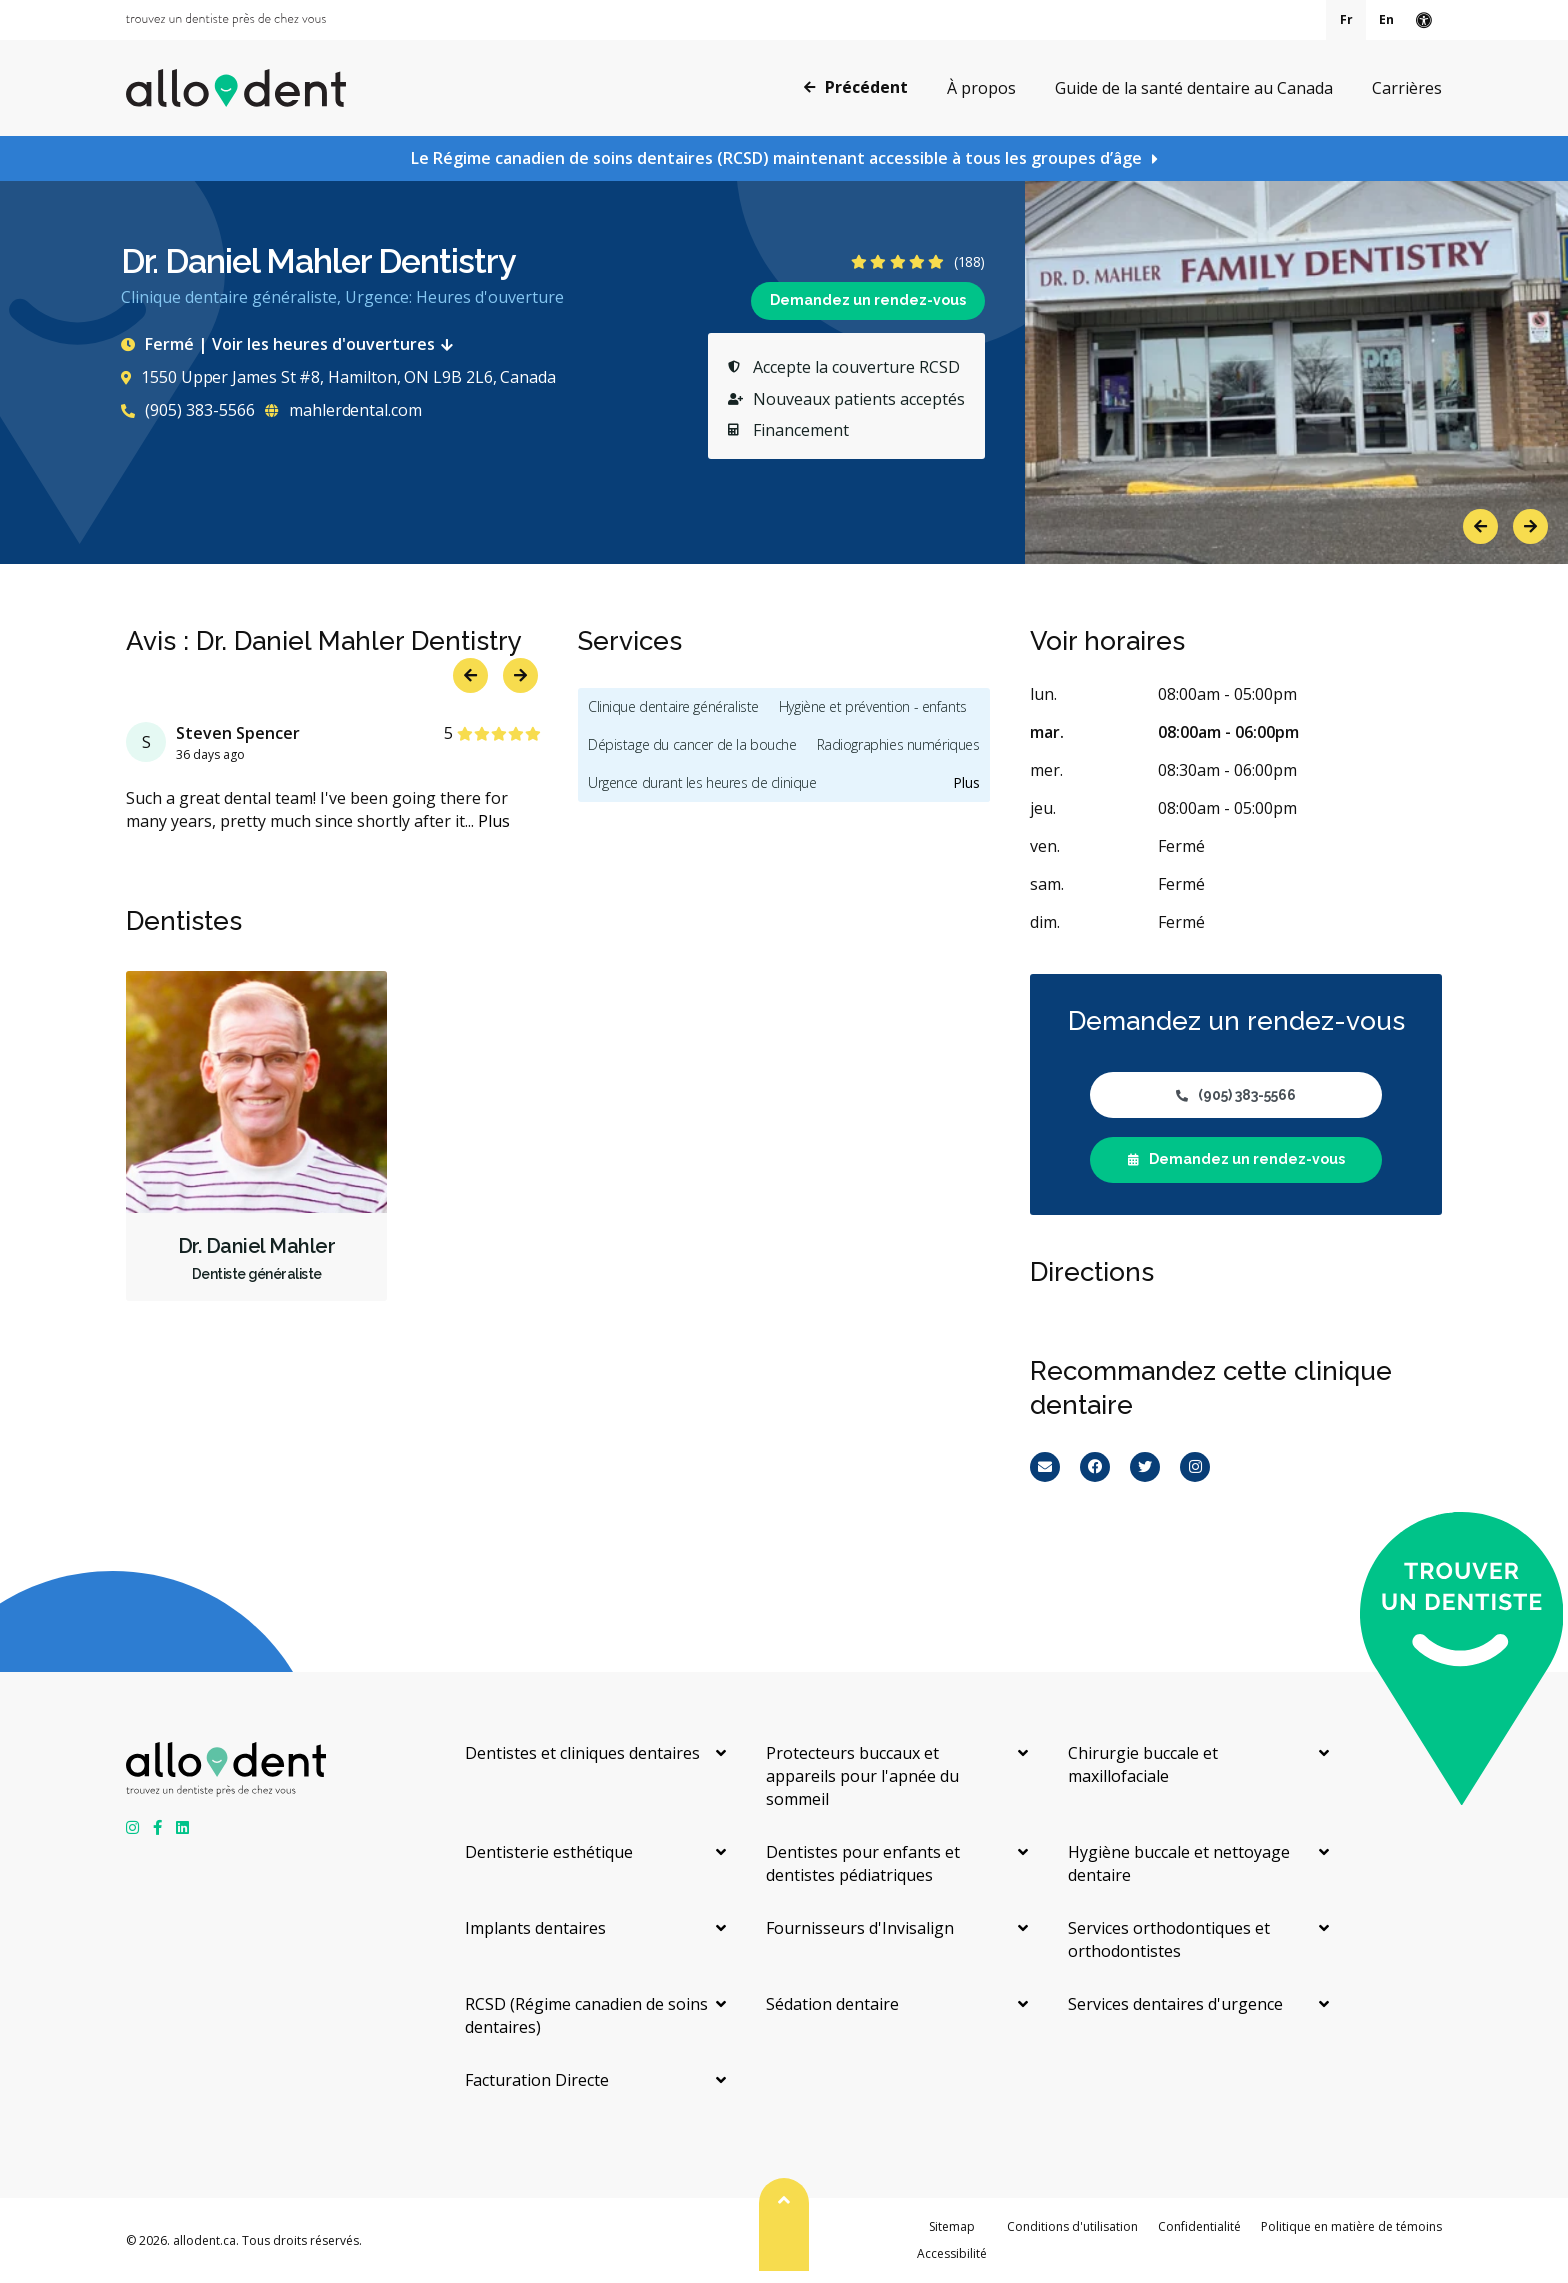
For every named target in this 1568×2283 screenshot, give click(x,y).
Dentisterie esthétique (549, 1852)
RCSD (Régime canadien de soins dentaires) (586, 2015)
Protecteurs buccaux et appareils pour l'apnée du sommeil (862, 1776)
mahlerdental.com (343, 410)
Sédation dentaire (832, 2004)
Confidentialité (1199, 2226)
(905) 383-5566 (188, 410)
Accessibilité (952, 2253)
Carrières (1407, 88)
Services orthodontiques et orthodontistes (1169, 1939)
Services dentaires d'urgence (1175, 2004)
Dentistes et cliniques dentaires (582, 1753)
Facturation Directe (537, 2080)
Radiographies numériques (898, 744)
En (1386, 19)
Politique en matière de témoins (1351, 2226)
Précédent (856, 87)
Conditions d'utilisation (1072, 2226)
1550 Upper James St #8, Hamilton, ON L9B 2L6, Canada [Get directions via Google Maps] (338, 377)
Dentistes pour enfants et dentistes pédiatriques (863, 1863)
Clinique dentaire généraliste (673, 706)
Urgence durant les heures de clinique (702, 782)
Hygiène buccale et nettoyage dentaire (1179, 1863)
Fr (1346, 19)
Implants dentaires (535, 1928)
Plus (494, 821)
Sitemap (952, 2226)
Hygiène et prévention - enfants (873, 706)
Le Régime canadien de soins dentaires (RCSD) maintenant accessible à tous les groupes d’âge (776, 158)
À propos (981, 88)
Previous (1480, 526)
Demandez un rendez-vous (868, 300)
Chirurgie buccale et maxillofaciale (1143, 1764)
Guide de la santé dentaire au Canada (1194, 88)
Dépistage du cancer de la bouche (692, 744)
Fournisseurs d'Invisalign (860, 1928)
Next (1530, 526)
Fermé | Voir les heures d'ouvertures (291, 344)
